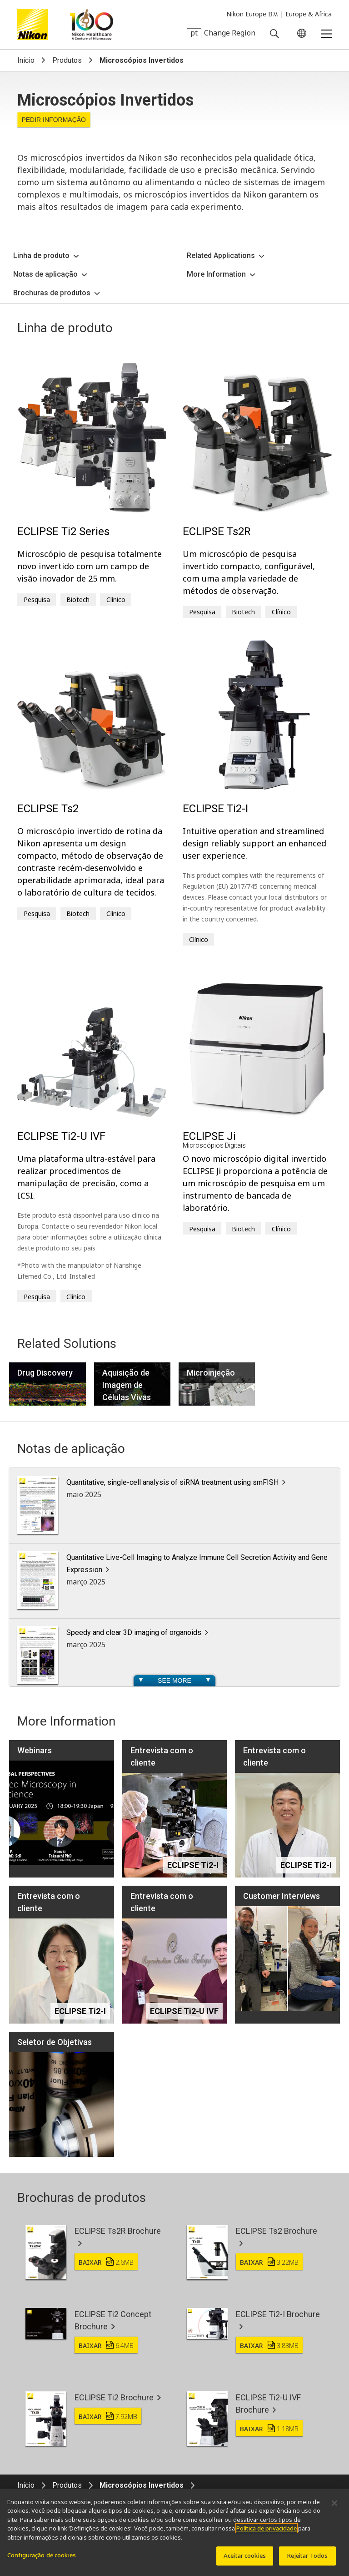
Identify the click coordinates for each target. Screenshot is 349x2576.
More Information (216, 274)
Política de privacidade (266, 2533)
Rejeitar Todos (307, 2560)
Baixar (106, 2262)
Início (26, 60)
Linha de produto (41, 255)
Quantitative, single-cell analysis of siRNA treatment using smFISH (172, 1482)
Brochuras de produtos (51, 292)
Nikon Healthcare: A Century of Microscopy (91, 24)
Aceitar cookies (245, 2560)
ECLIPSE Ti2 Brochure (114, 2397)
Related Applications (221, 255)
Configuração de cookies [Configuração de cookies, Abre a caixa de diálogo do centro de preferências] (41, 2560)
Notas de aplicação (45, 274)
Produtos (67, 60)
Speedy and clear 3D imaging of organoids (133, 1632)
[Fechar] (334, 2507)
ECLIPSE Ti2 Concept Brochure (113, 2320)
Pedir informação (53, 119)
